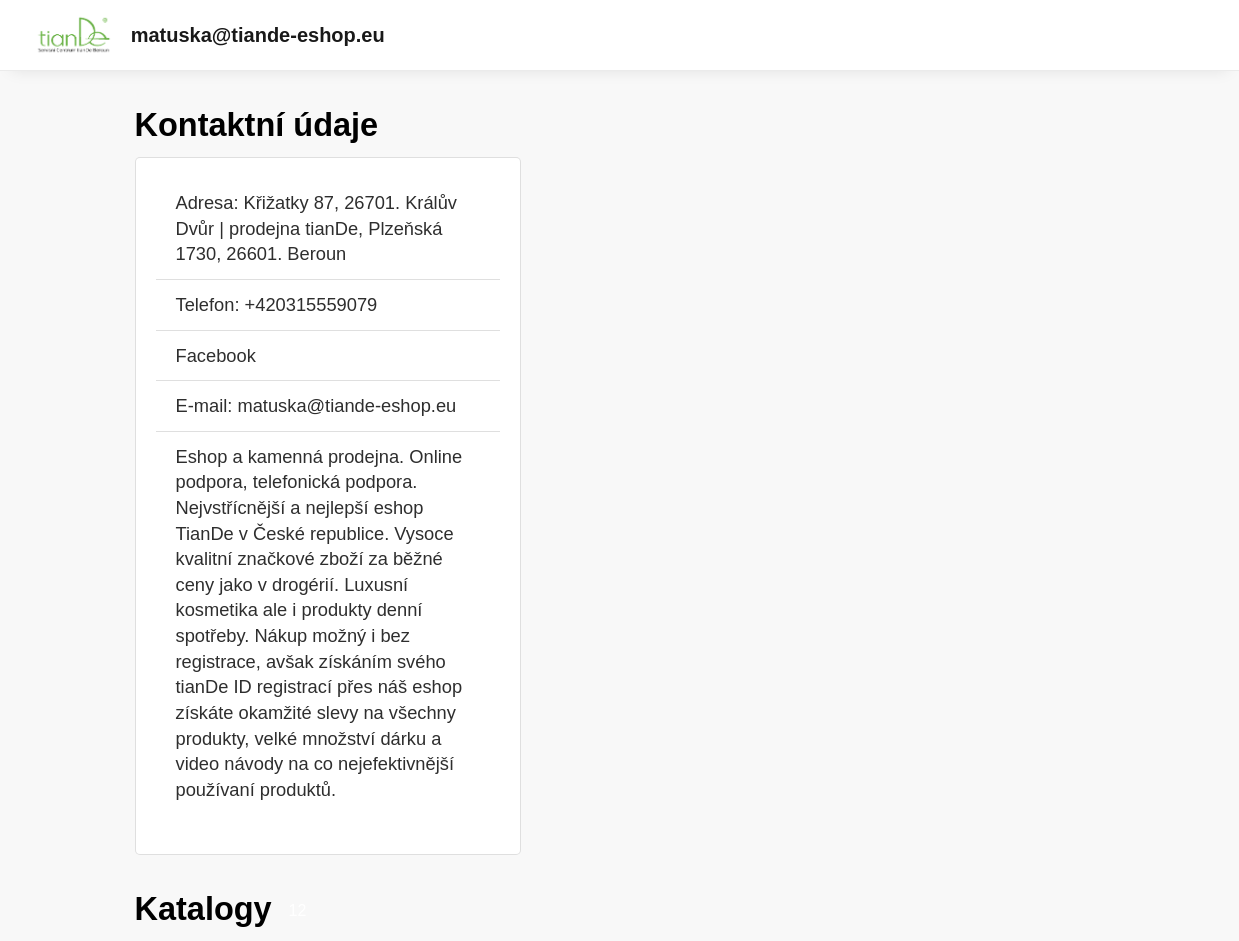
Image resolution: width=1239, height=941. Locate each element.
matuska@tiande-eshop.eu (258, 35)
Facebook (216, 355)
